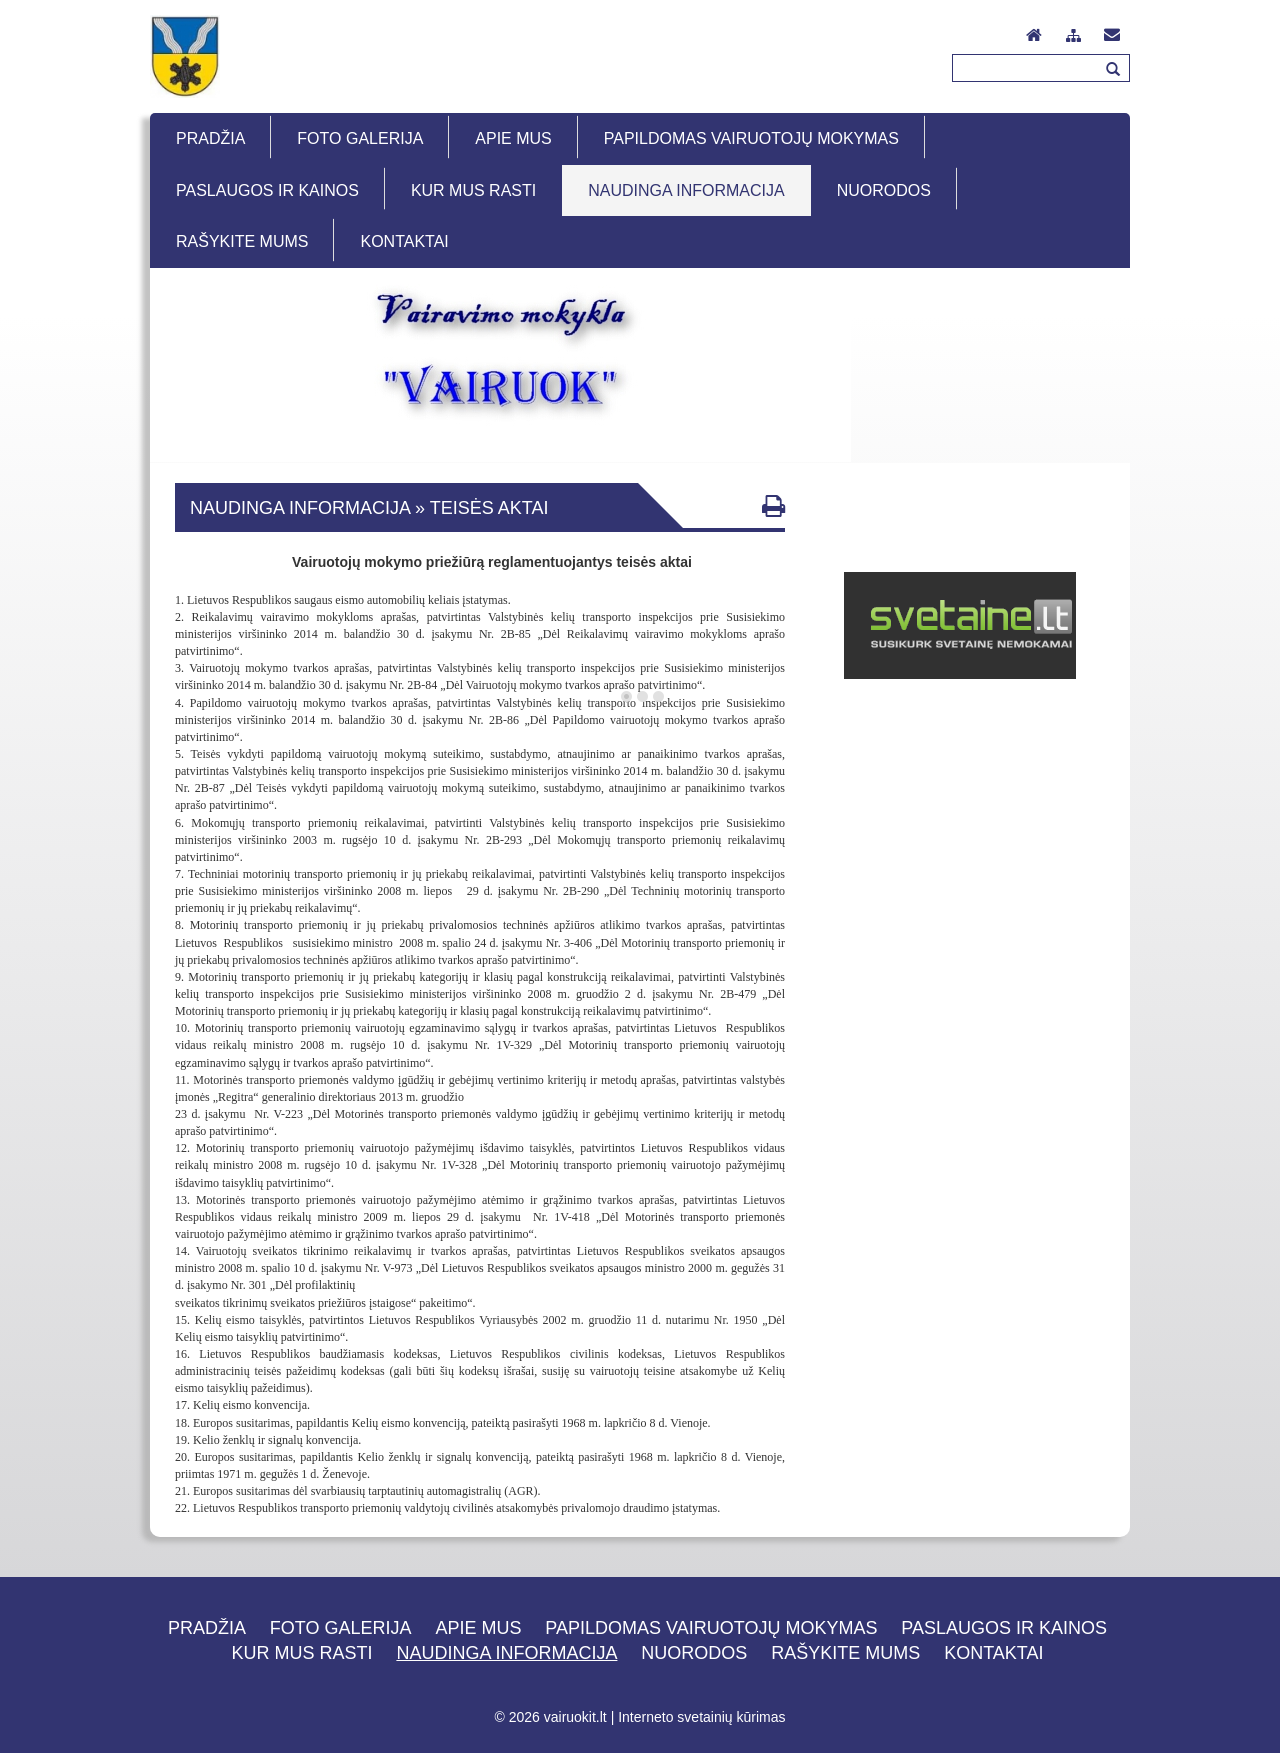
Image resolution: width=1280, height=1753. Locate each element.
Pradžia (207, 1628)
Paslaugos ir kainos (1004, 1628)
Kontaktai (993, 1653)
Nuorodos (694, 1653)
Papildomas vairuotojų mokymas (711, 1628)
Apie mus (478, 1628)
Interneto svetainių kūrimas (701, 1717)
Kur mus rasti (302, 1653)
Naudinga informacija (506, 1653)
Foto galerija (341, 1628)
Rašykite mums (845, 1653)
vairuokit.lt (575, 1717)
